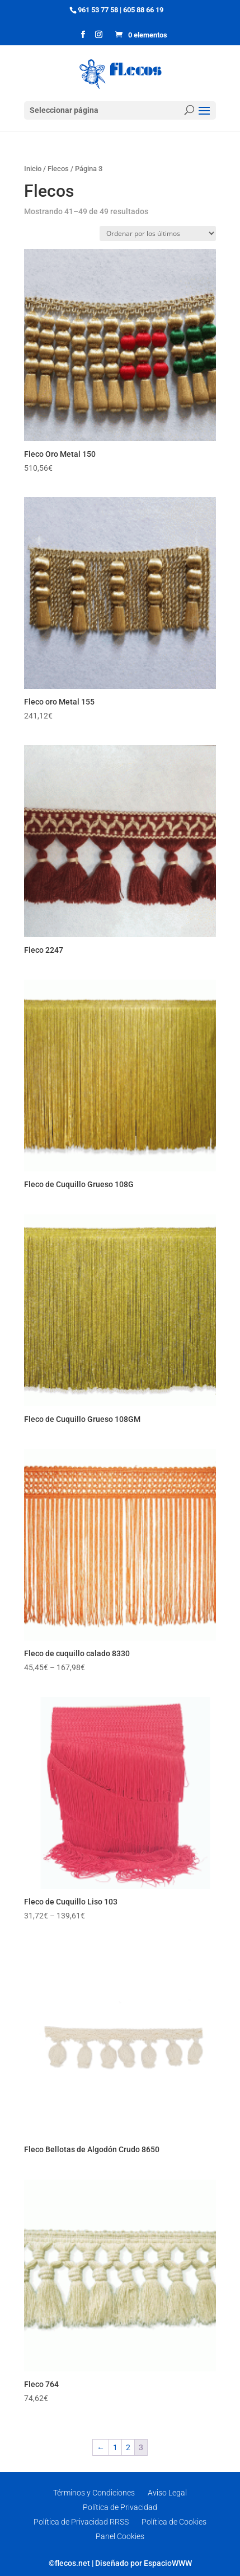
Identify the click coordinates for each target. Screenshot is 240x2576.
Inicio (32, 168)
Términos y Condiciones (94, 2492)
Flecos (58, 168)
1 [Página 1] (115, 2447)
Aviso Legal (167, 2492)
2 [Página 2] (128, 2447)
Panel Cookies (120, 2536)
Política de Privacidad (120, 2507)
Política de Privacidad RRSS (81, 2521)
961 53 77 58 (98, 10)
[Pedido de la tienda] (158, 233)
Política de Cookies (174, 2521)
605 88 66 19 (143, 10)
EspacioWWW (168, 2563)
